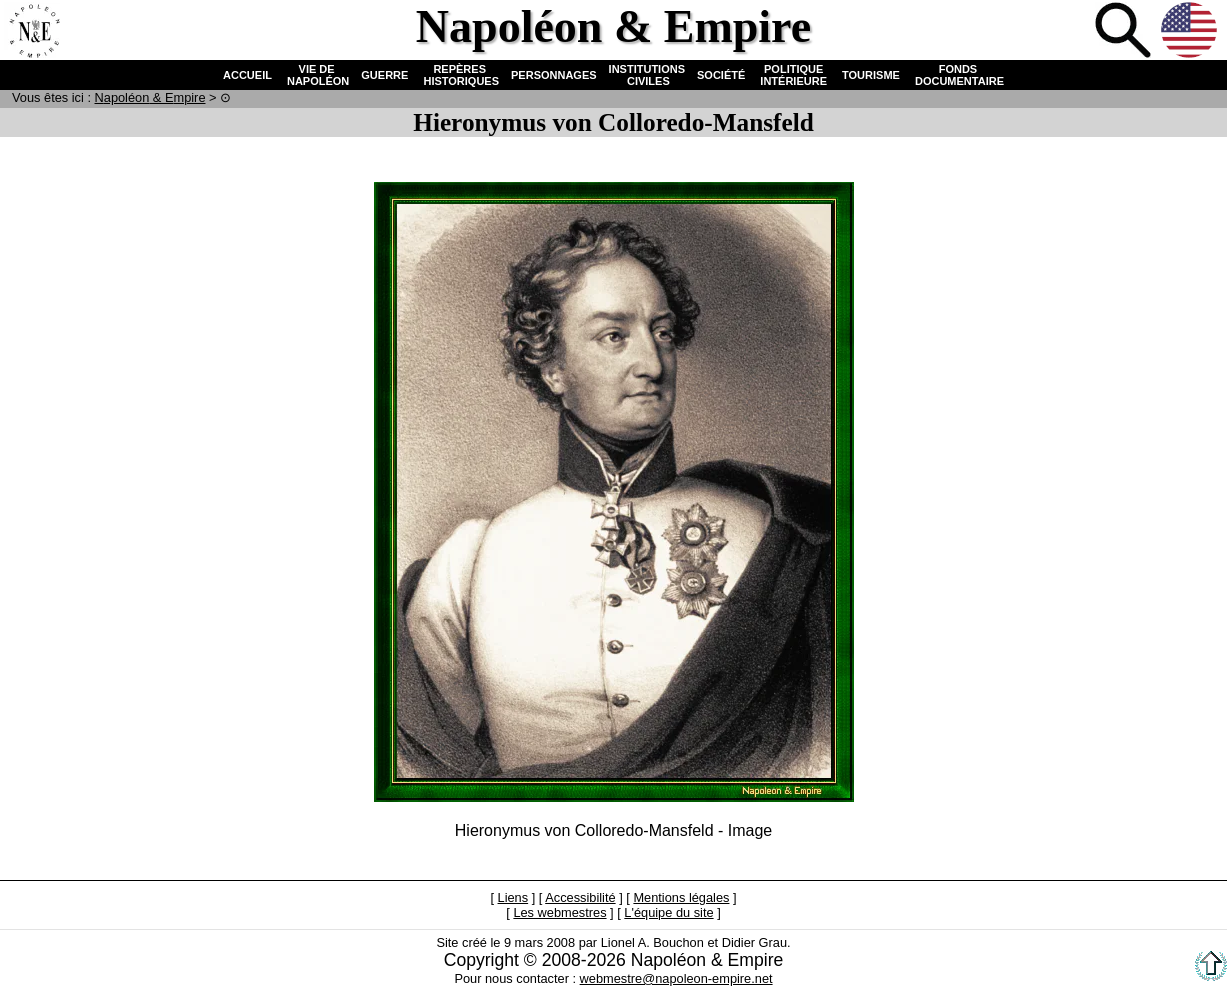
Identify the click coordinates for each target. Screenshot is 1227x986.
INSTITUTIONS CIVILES (647, 75)
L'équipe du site (668, 912)
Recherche (1125, 32)
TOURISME (871, 75)
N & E (150, 97)
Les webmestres (559, 912)
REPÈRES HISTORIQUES (459, 75)
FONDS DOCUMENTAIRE (958, 75)
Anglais (1191, 32)
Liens (513, 897)
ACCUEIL (247, 75)
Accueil (34, 32)
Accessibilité (580, 897)
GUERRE (384, 75)
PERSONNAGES (554, 75)
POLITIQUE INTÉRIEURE (793, 75)
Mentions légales (681, 897)
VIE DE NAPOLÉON (316, 75)
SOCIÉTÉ (721, 75)
